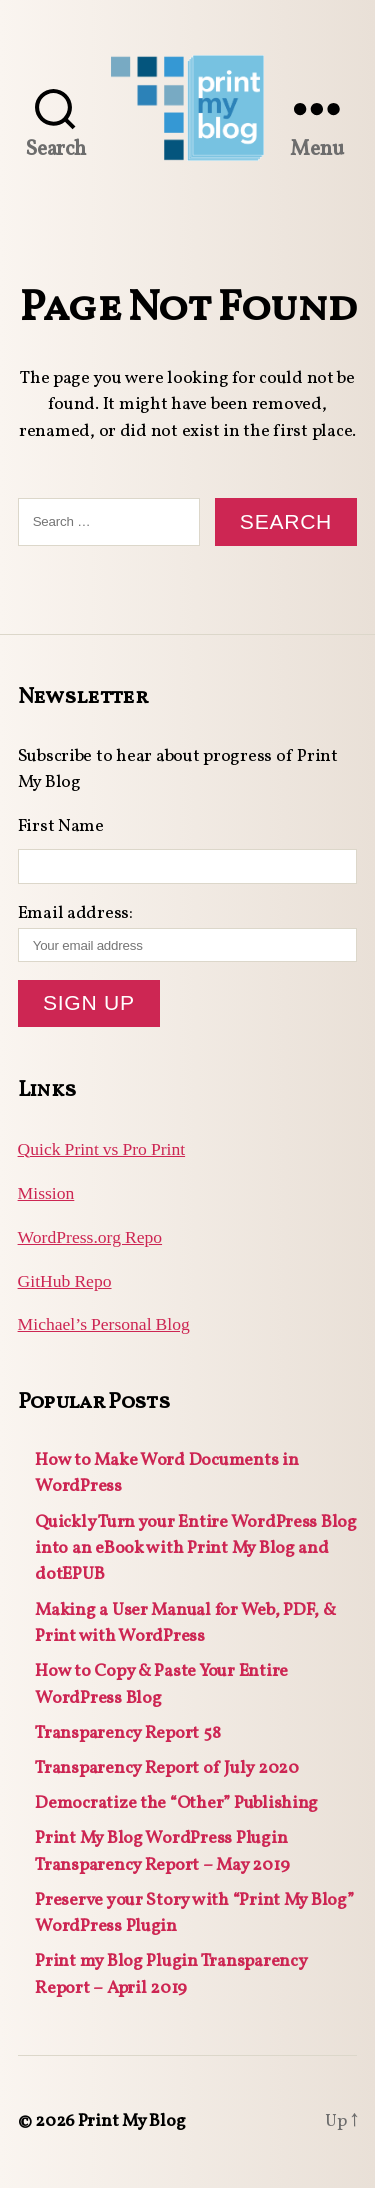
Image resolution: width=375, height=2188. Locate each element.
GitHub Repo (65, 1282)
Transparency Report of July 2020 (167, 1768)
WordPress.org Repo (90, 1238)
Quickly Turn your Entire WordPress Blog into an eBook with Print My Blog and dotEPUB (196, 1549)
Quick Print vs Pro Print (102, 1150)
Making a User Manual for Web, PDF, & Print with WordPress (185, 1623)
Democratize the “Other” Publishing (176, 1803)
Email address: (188, 931)
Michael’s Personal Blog (104, 1325)
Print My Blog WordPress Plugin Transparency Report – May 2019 (162, 1851)
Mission (46, 1194)
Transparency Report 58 (127, 1733)
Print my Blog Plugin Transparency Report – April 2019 (170, 1974)
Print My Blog (132, 2121)
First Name (61, 826)
